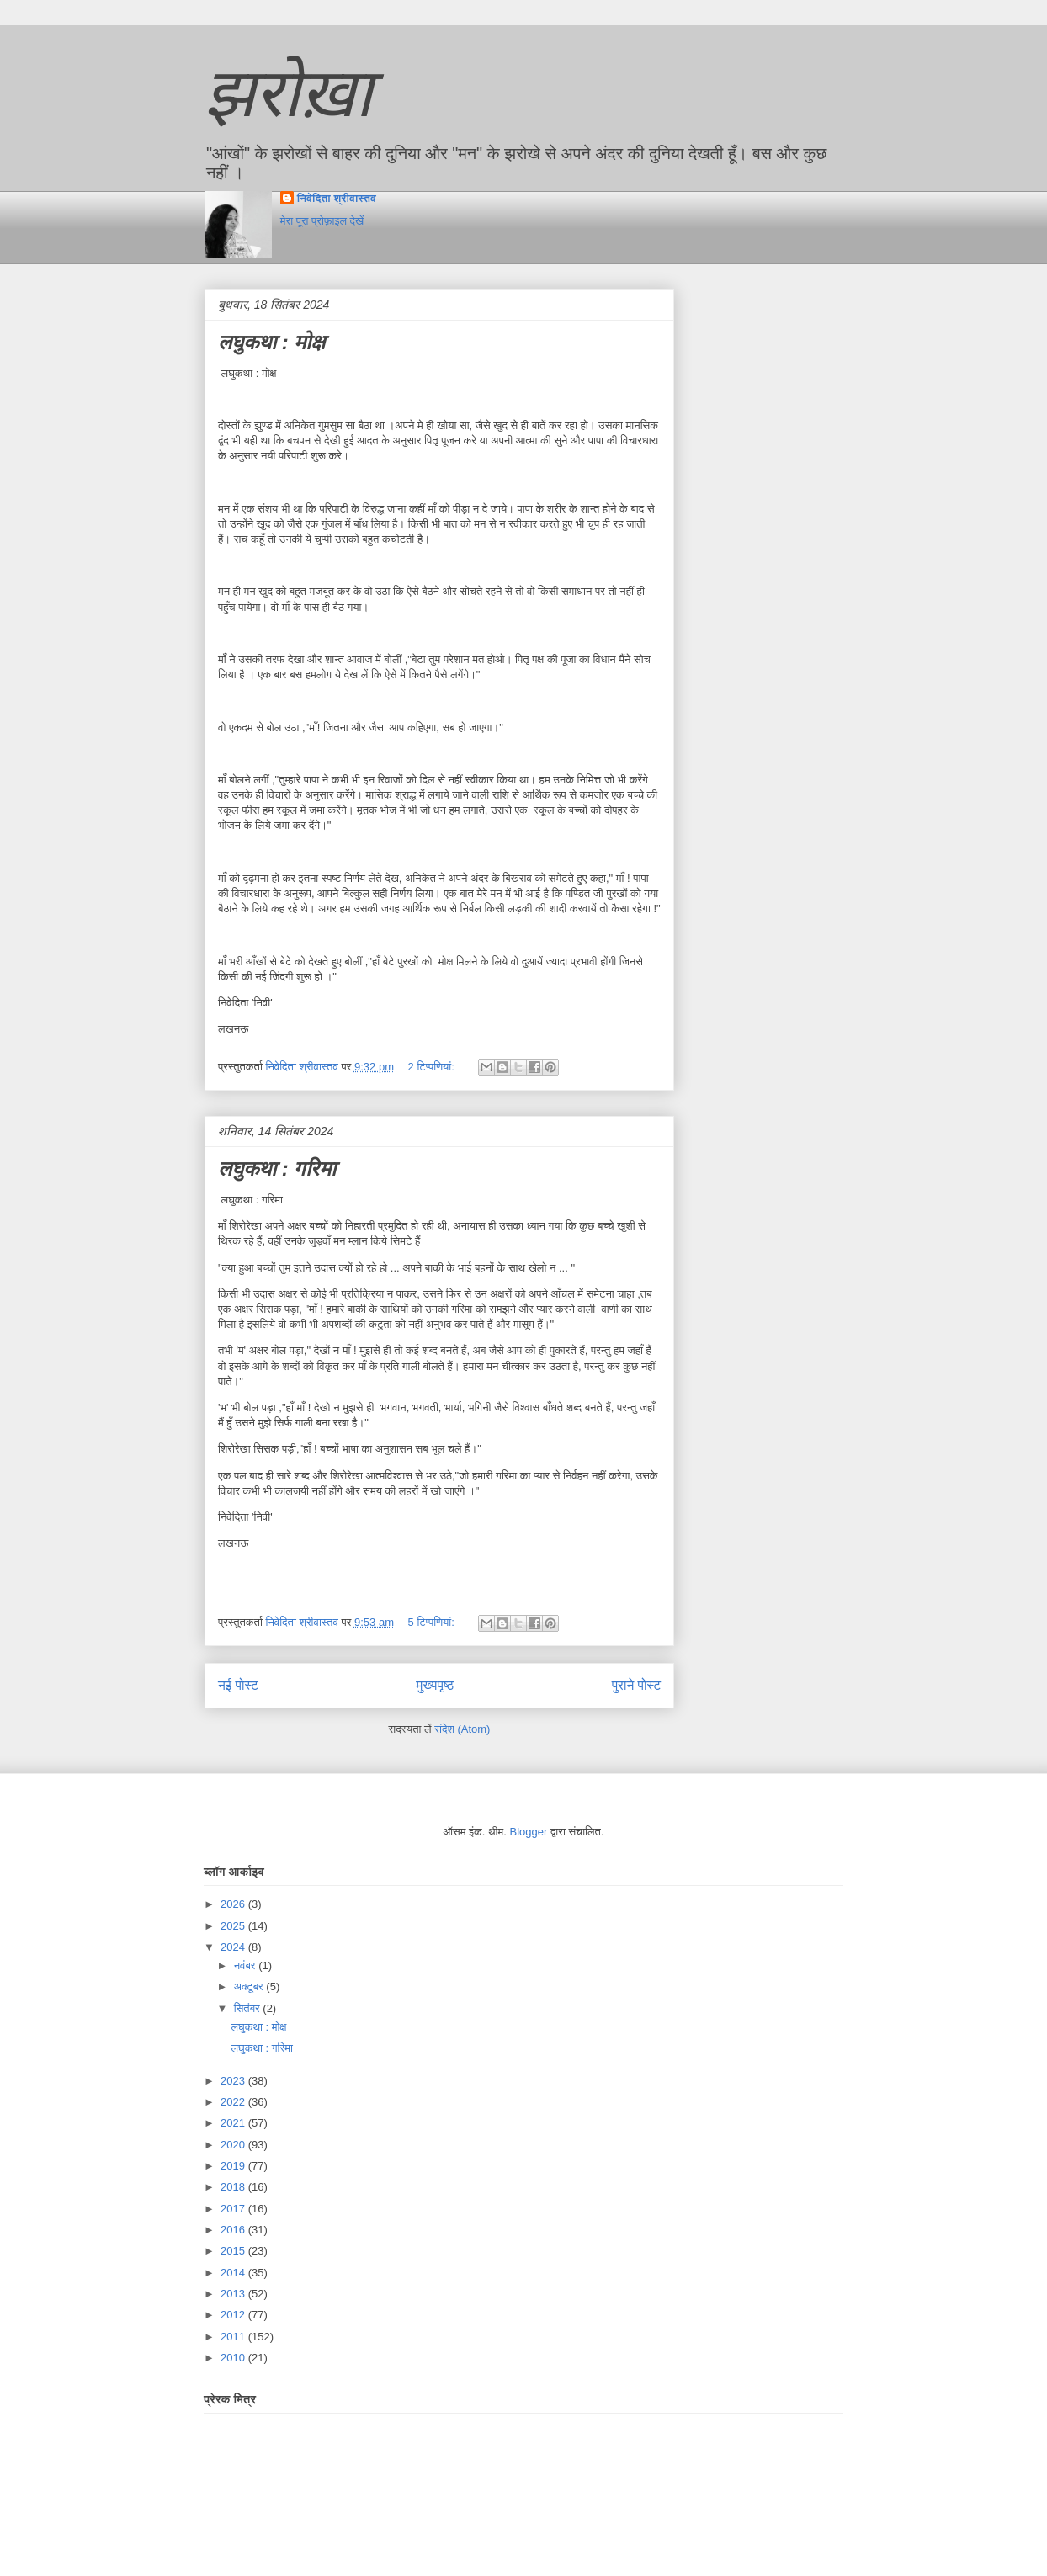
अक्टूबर (250, 1986)
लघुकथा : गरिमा (277, 1168)
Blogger (529, 1831)
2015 (234, 2250)
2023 (234, 2080)
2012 (234, 2314)
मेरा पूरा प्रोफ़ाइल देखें (322, 221)
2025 (234, 1926)
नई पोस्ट (238, 1685)
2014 (234, 2272)
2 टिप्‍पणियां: (433, 1066)
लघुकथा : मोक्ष (271, 342)
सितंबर (248, 2008)
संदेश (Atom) (462, 1729)
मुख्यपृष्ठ (435, 1685)
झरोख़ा (289, 93)
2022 (234, 2101)
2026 (234, 1904)
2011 (234, 2336)
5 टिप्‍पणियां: (433, 1622)
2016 (234, 2229)
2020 (234, 2144)
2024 (234, 1947)
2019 (234, 2165)
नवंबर (246, 1965)
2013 (234, 2293)
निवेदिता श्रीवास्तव (336, 198)
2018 (234, 2186)
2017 (234, 2208)
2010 (234, 2357)
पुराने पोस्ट (636, 1685)
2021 (234, 2123)
